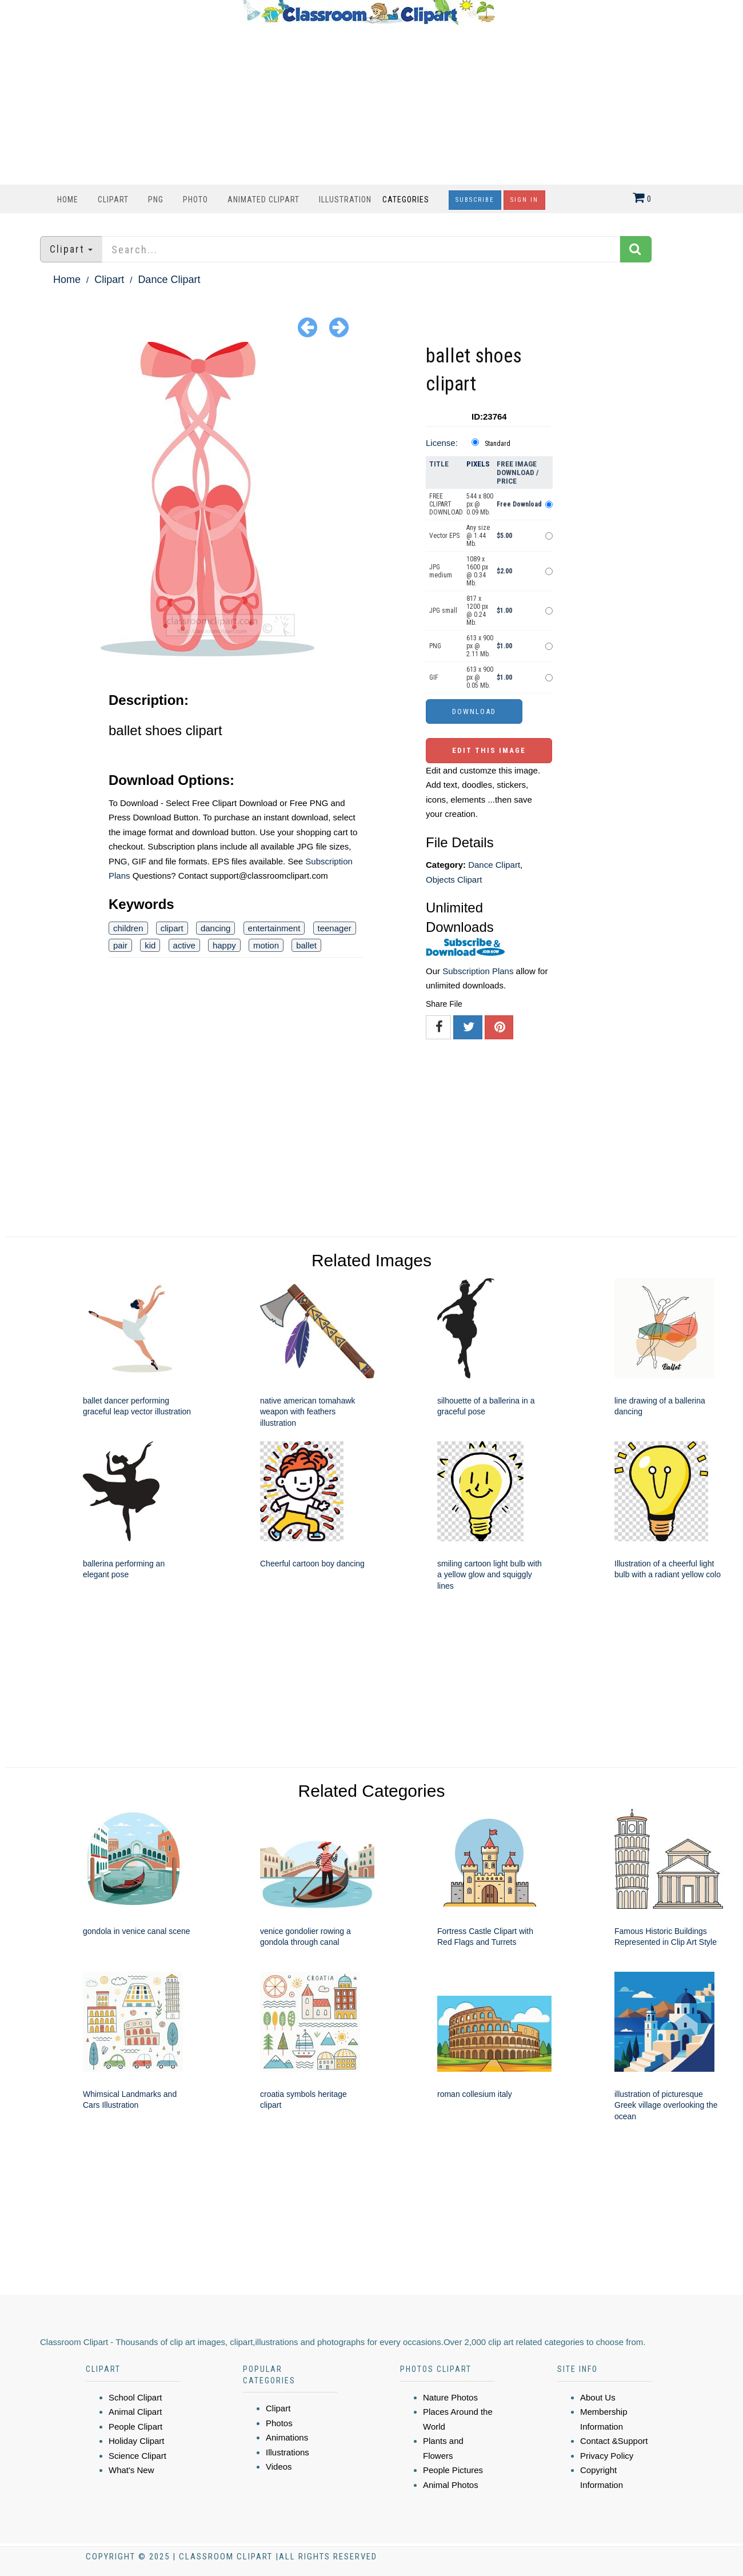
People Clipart (135, 2426)
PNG (155, 199)
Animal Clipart (135, 2412)
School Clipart (135, 2397)
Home (67, 199)
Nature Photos (450, 2397)
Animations (287, 2437)
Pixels (478, 464)
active (184, 945)
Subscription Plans (477, 971)
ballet (306, 945)
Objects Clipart (454, 879)
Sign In (524, 200)
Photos (279, 2423)
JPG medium (440, 571)
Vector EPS (444, 536)
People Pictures (453, 2470)
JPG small (443, 611)
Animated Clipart (263, 199)
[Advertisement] (368, 105)
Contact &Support (614, 2441)
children (128, 928)
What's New (131, 2470)
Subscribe (475, 200)
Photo (195, 199)
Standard (497, 444)
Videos (279, 2466)
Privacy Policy (606, 2456)
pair (120, 945)
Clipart (113, 199)
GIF (433, 677)
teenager (334, 928)
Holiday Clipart (137, 2441)
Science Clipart (137, 2456)
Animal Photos (450, 2485)
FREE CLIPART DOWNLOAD (446, 504)
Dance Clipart (169, 279)
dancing (216, 928)
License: (442, 443)
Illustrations (287, 2452)
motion (266, 945)
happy (224, 945)
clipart (172, 928)
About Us (598, 2397)
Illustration (345, 199)
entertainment (274, 928)
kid (150, 945)
